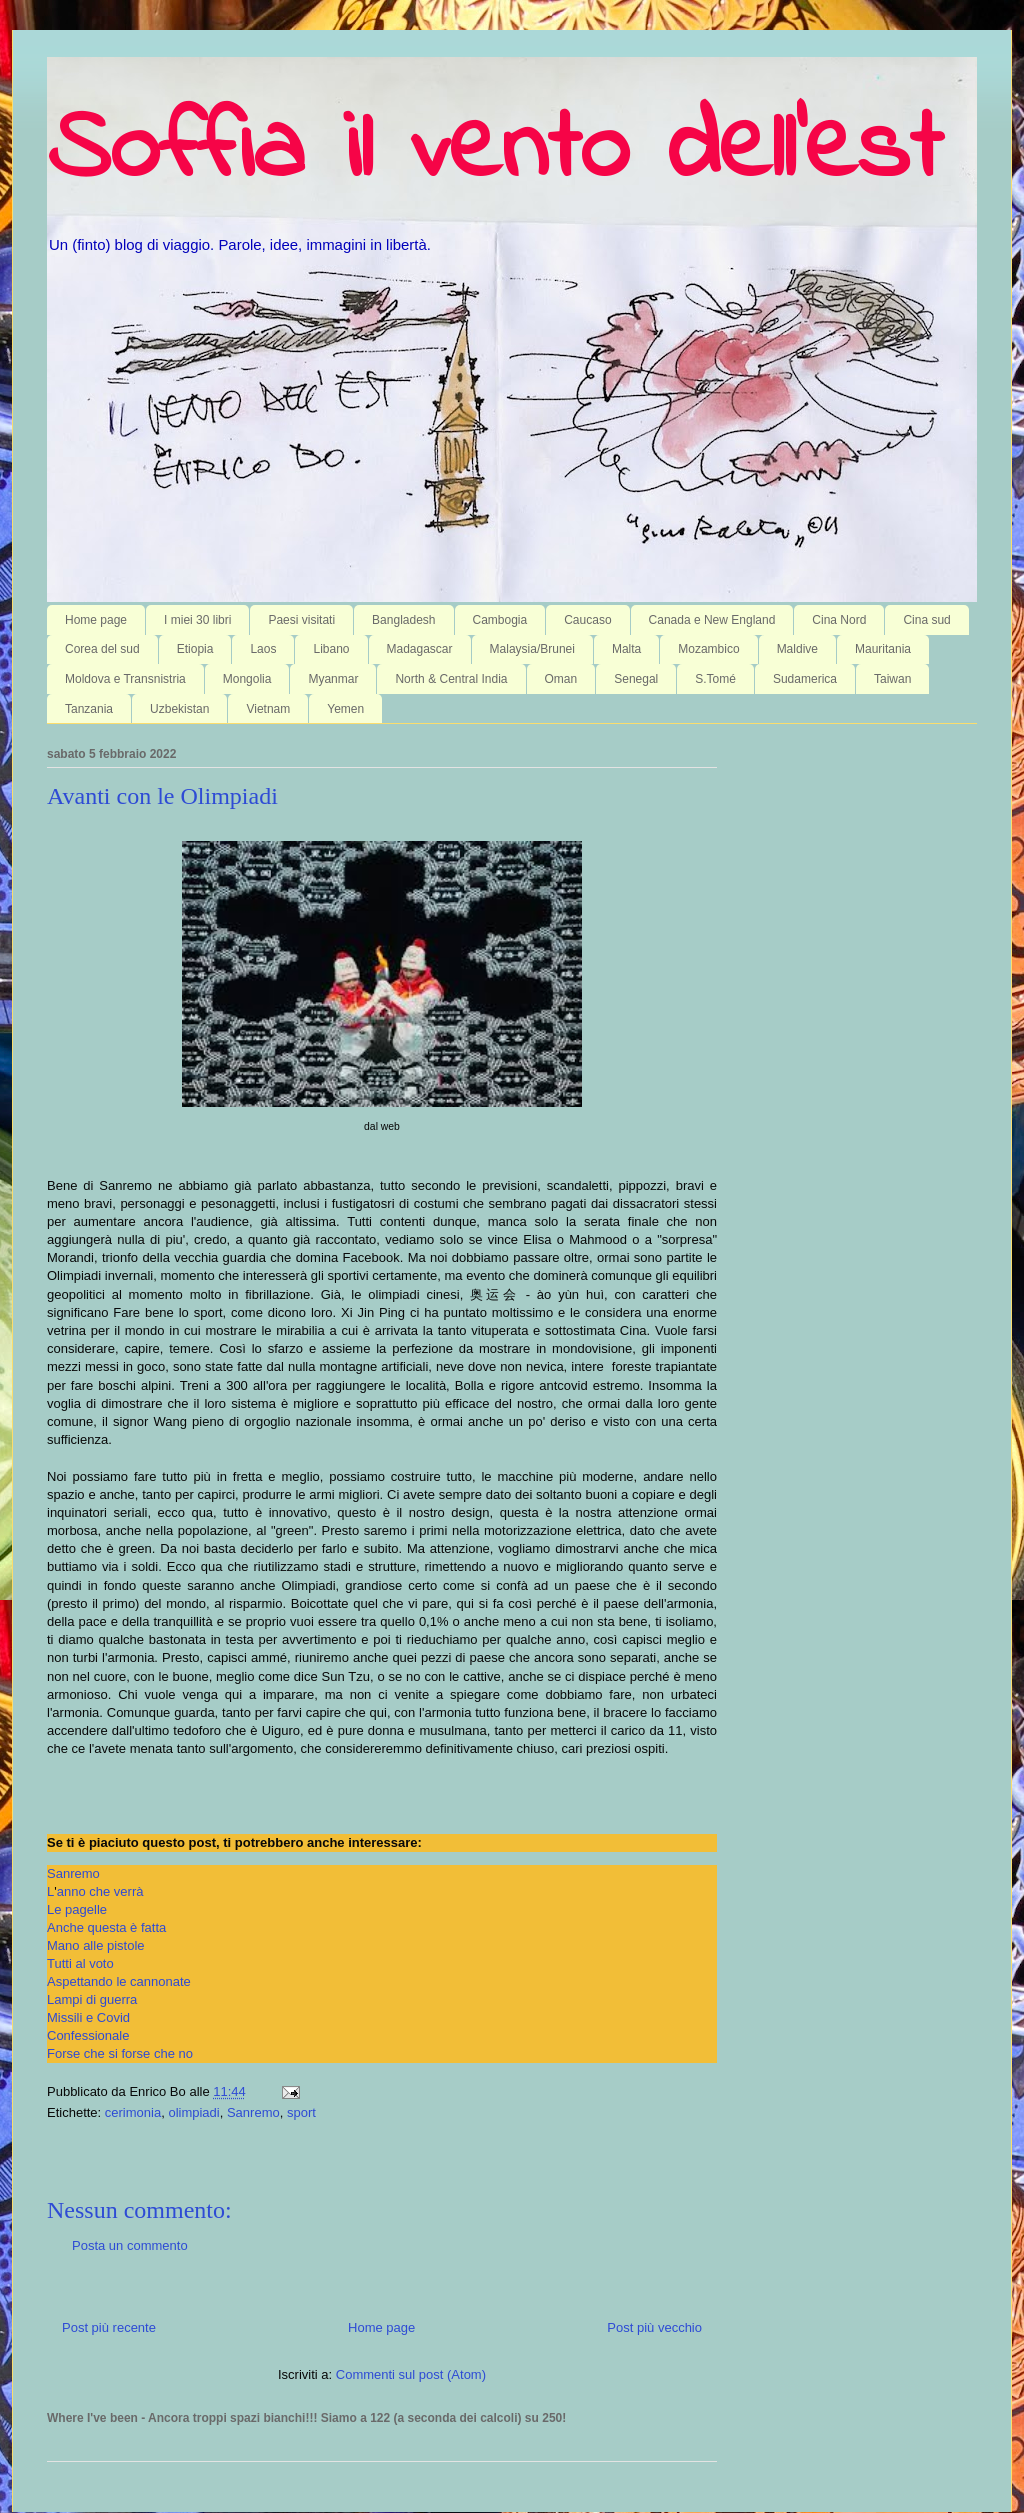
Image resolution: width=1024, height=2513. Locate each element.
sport (301, 2112)
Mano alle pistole (96, 1945)
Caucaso (587, 620)
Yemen (345, 709)
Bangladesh (403, 620)
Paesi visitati (301, 620)
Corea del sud (102, 649)
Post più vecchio (654, 2327)
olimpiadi (193, 2112)
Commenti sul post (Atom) (411, 2374)
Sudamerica (805, 679)
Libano (331, 649)
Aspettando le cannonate (119, 1981)
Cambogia (500, 620)
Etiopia (195, 649)
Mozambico (708, 649)
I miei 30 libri (197, 620)
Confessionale (88, 2035)
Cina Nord (839, 620)
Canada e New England (712, 620)
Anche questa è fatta (106, 1927)
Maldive (797, 649)
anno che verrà (100, 1891)
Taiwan (892, 679)
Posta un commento (130, 2245)
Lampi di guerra (92, 1999)
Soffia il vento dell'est (494, 152)
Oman (561, 679)
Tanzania (89, 709)
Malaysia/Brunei (532, 649)
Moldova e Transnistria (125, 679)
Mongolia (247, 679)
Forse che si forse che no (120, 2053)
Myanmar (333, 679)
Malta (626, 649)
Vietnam (268, 709)
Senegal (636, 679)
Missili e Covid (88, 2017)
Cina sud (926, 620)
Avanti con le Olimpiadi (162, 796)
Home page (96, 620)
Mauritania (883, 649)
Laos (263, 649)
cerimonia (133, 2112)
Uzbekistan (179, 709)
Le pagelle (77, 1909)
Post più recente (109, 2327)
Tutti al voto (80, 1963)
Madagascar (420, 649)
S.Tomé (715, 679)
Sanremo (73, 1873)
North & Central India (451, 679)
